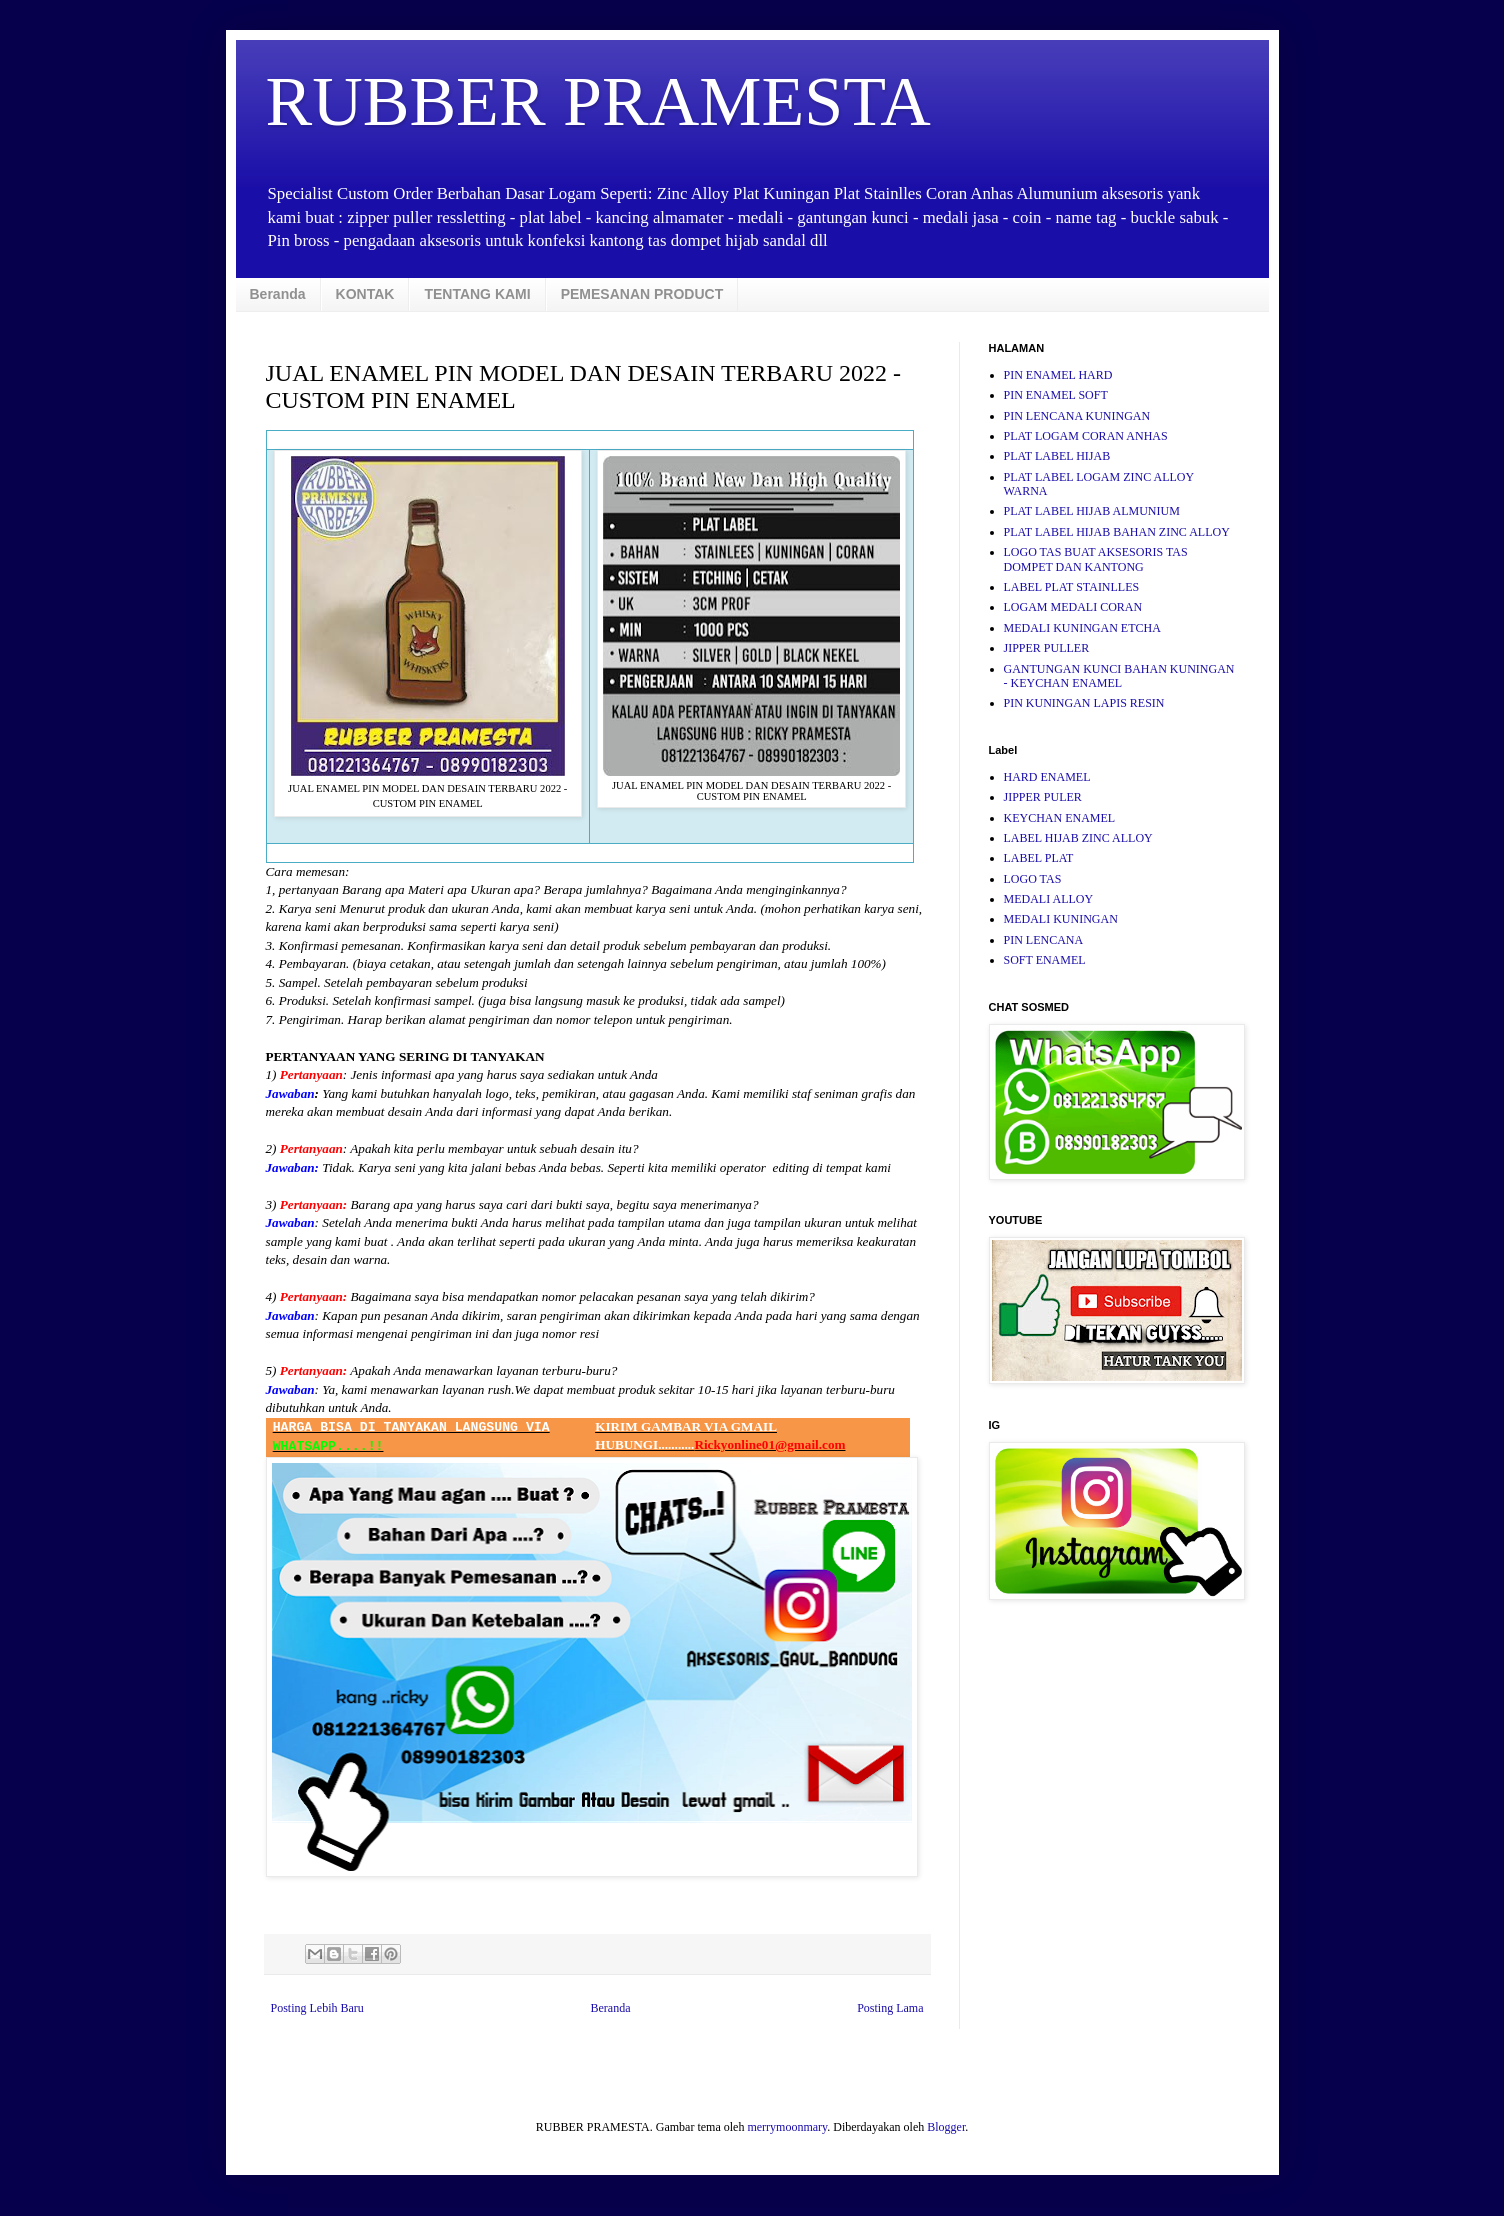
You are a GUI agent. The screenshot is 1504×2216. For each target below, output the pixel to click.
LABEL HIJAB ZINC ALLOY (1078, 838)
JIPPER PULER (1043, 797)
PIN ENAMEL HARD (1058, 375)
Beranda (278, 294)
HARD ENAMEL (1047, 777)
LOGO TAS (1033, 879)
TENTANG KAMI (477, 294)
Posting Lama (890, 2008)
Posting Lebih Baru (317, 2008)
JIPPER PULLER (1047, 648)
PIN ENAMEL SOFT (1056, 395)
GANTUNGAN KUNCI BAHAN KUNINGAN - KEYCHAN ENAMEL (1119, 676)
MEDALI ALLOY (1049, 899)
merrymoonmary (787, 2127)
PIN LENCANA (1044, 940)
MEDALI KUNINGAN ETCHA (1082, 628)
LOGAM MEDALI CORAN (1073, 607)
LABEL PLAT (1039, 858)
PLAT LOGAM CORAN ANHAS (1086, 436)
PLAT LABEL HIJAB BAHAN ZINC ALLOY (1117, 532)
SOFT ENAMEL (1045, 960)
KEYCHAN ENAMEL (1060, 818)
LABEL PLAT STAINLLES (1072, 587)
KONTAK (365, 294)
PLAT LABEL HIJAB (1057, 456)
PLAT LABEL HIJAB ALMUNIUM (1092, 511)
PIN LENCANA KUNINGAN (1077, 416)
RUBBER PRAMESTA (598, 101)
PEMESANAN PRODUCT (642, 294)
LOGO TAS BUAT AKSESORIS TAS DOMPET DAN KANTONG (1096, 559)
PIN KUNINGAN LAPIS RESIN (1084, 703)
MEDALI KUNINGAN (1061, 919)
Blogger (946, 2127)
